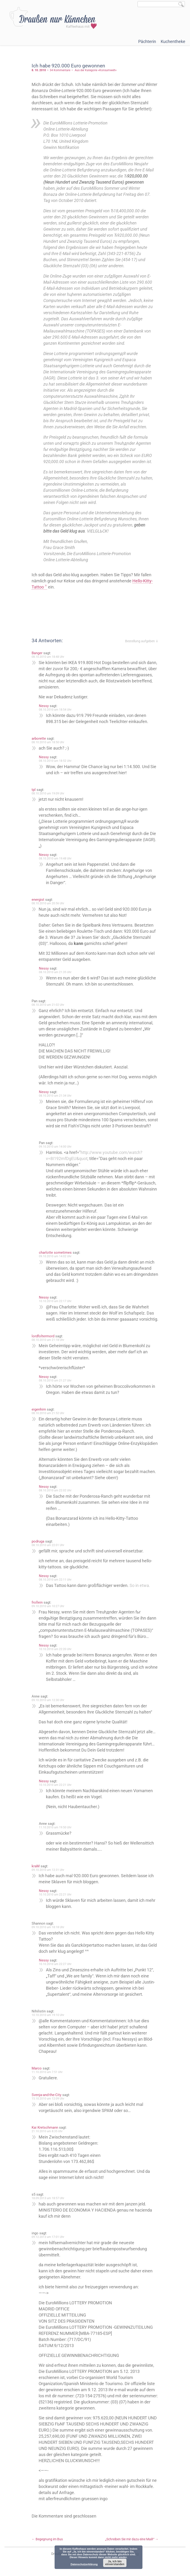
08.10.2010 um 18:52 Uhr (55, 760)
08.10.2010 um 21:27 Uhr (55, 1386)
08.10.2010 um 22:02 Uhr (55, 1496)
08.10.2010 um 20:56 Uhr (48, 903)
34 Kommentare (60, 70)
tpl (34, 790)
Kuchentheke (173, 41)
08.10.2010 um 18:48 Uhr (48, 656)
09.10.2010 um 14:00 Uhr (55, 1146)
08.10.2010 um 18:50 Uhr (48, 742)
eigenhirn (39, 1415)
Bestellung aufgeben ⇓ (141, 641)
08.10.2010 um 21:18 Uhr (48, 1346)
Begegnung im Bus (47, 2545)
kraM (36, 1872)
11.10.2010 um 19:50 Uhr (55, 1833)
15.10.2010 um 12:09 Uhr (48, 2104)
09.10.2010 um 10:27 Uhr (48, 1612)
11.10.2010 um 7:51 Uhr (47, 2078)
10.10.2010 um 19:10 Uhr (48, 2021)
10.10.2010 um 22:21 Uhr (55, 1791)
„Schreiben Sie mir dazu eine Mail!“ (131, 2545)
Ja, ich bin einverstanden (114, 2563)
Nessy (44, 706)
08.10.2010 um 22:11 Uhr (55, 1585)
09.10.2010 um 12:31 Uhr (48, 1876)
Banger (37, 653)
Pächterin (147, 41)
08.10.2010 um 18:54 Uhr (55, 709)
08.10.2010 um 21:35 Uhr (55, 972)
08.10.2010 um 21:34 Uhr (55, 1095)
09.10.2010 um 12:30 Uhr (48, 1706)
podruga (38, 1547)
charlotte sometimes (55, 1252)
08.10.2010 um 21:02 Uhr (48, 1004)
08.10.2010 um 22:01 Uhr (48, 1551)
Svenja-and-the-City (47, 2101)
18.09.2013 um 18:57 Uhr (48, 2204)
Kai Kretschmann (45, 2133)
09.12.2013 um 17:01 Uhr (48, 2243)
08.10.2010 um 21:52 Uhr (48, 1419)
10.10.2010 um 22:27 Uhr (55, 1970)
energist (38, 899)
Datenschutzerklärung (84, 2564)
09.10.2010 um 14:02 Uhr (55, 1256)
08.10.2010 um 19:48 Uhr (55, 858)
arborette (39, 738)
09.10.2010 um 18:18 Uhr (48, 1933)
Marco (37, 2074)
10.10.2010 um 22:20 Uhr (55, 1655)
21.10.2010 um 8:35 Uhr (47, 2137)
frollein (37, 1608)
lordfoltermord (43, 1342)
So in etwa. (140, 1591)
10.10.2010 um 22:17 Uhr (55, 1301)
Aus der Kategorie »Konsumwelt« (96, 70)
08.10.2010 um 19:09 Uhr (48, 793)
